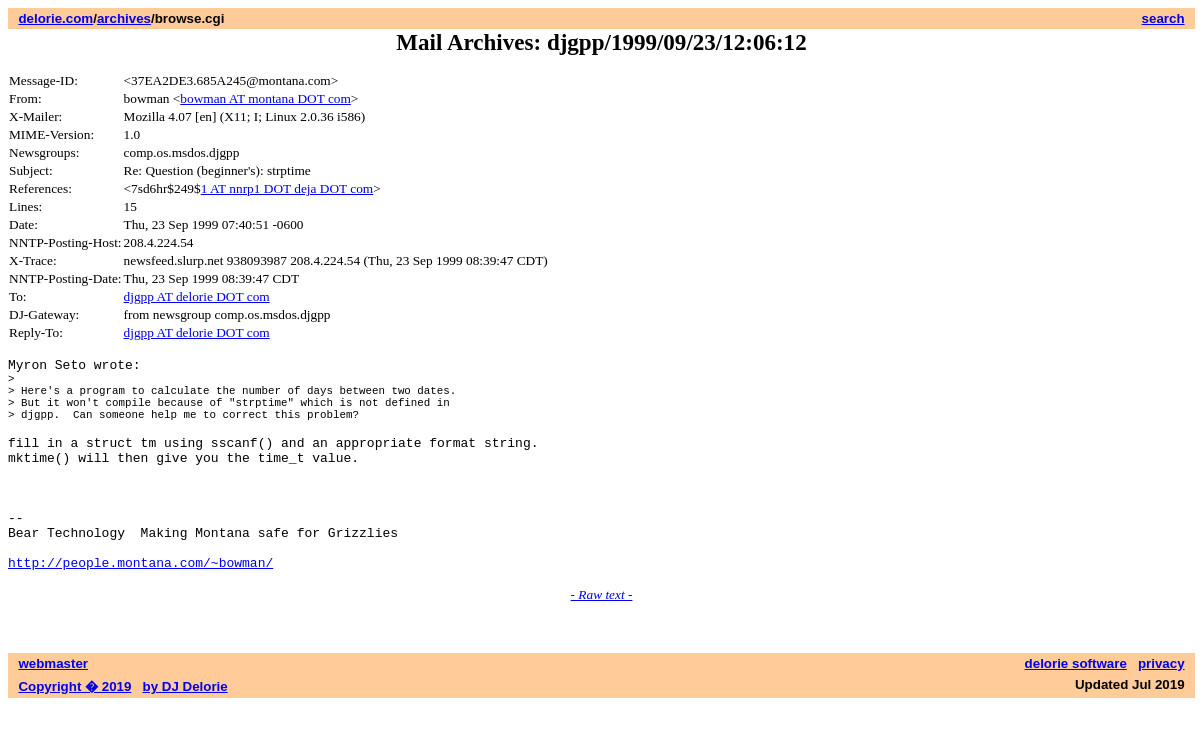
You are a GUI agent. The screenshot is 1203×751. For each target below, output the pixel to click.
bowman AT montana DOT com (265, 98)
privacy (1161, 708)
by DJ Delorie (185, 731)
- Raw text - (602, 639)
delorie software (1076, 708)
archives (124, 18)
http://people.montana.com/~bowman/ (140, 607)
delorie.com (55, 18)
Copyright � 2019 (74, 731)
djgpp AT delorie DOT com (197, 296)
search (1163, 18)
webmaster (53, 708)
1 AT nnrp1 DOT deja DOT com (287, 188)
